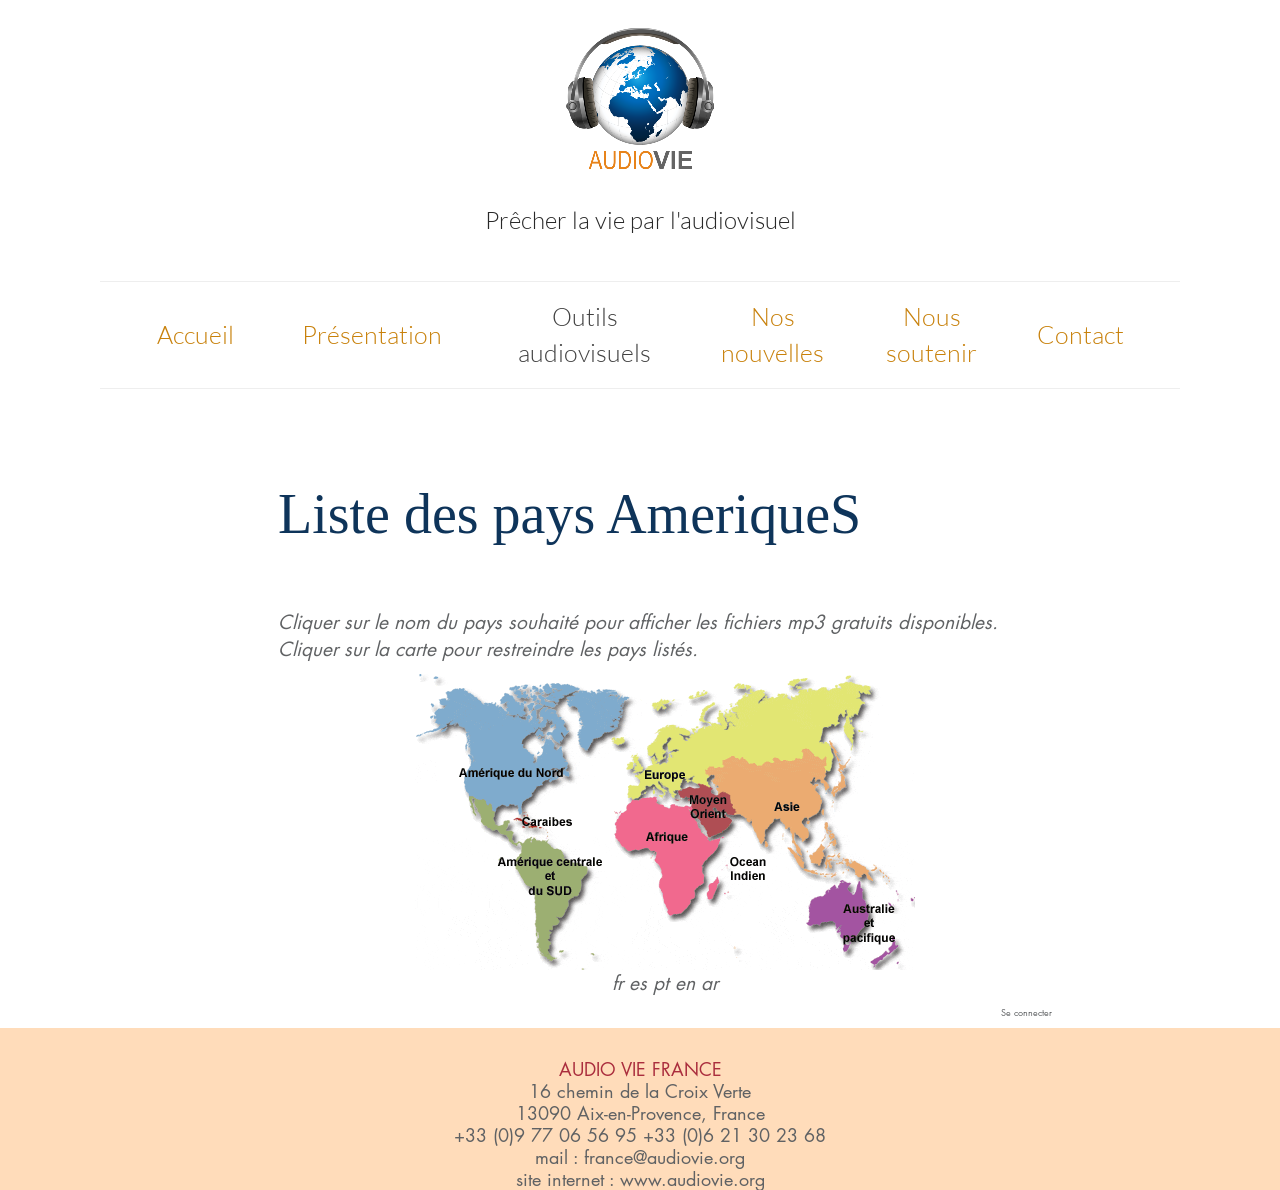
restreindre (529, 649)
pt (661, 983)
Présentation (372, 334)
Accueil (195, 334)
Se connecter (1026, 1012)
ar (709, 983)
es (638, 983)
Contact (1080, 334)
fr (617, 983)
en (685, 983)
